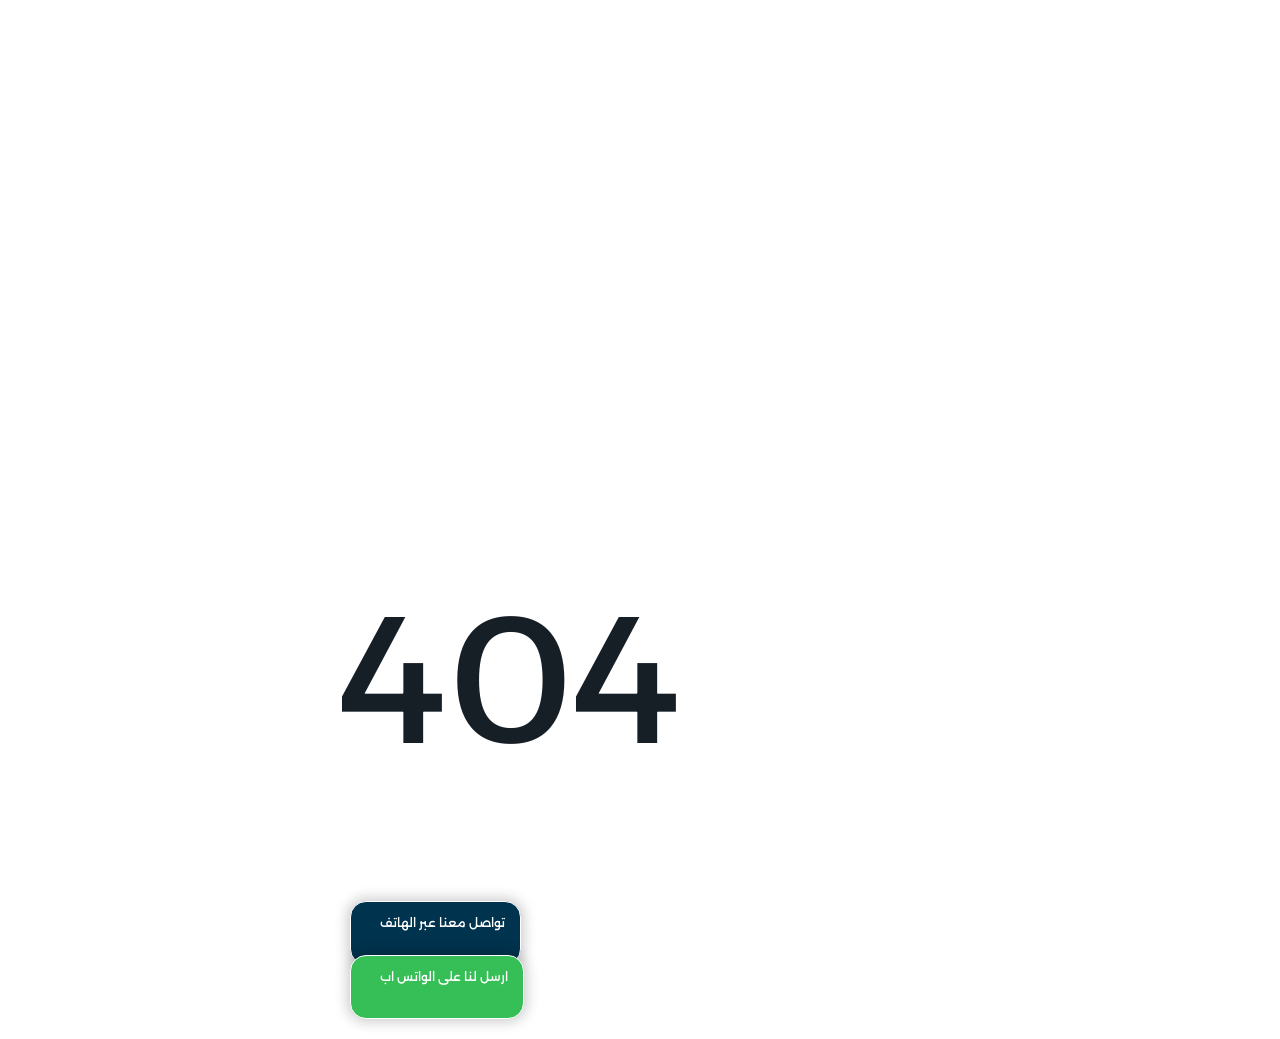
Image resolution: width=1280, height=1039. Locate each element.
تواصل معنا (988, 77)
